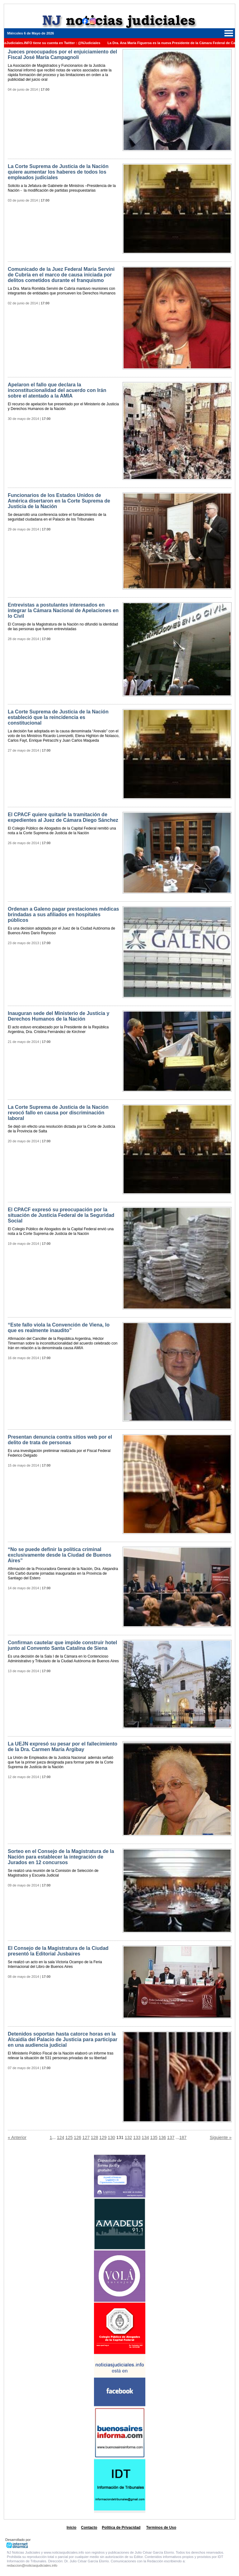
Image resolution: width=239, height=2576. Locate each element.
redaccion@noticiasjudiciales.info (32, 2565)
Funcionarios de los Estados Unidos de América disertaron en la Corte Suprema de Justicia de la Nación (59, 501)
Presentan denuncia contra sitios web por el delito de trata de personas (60, 1439)
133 (136, 2137)
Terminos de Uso (161, 2527)
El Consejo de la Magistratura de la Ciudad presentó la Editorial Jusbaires (58, 1951)
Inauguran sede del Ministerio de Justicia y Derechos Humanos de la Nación (58, 1016)
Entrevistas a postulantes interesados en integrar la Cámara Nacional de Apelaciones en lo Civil (63, 610)
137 (170, 2137)
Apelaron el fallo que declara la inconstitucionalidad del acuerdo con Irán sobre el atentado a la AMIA (57, 390)
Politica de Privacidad (121, 2527)
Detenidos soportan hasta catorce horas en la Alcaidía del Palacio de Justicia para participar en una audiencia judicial (62, 2039)
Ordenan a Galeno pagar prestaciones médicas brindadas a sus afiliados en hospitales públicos (63, 914)
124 (60, 2137)
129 (102, 2137)
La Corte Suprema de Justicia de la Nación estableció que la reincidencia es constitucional (58, 717)
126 (77, 2137)
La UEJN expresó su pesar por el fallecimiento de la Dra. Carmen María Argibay (62, 1746)
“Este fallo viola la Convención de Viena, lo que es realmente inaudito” (59, 1327)
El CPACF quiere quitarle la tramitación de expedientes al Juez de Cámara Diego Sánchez (63, 817)
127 (86, 2137)
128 (94, 2137)
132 (128, 2137)
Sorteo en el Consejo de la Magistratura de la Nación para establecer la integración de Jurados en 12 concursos (61, 1857)
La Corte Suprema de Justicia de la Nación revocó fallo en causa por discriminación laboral (58, 1112)
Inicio (71, 2527)
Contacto (89, 2527)
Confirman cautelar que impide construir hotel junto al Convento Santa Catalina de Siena (62, 1645)
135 (153, 2137)
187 (182, 2137)
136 (162, 2137)
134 (145, 2137)
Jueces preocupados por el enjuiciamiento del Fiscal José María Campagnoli (62, 54)
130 (111, 2137)
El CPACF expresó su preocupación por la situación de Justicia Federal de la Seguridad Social (61, 1215)
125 (69, 2137)
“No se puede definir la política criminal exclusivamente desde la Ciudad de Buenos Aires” (59, 1555)
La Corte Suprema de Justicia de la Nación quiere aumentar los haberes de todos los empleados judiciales (58, 172)
